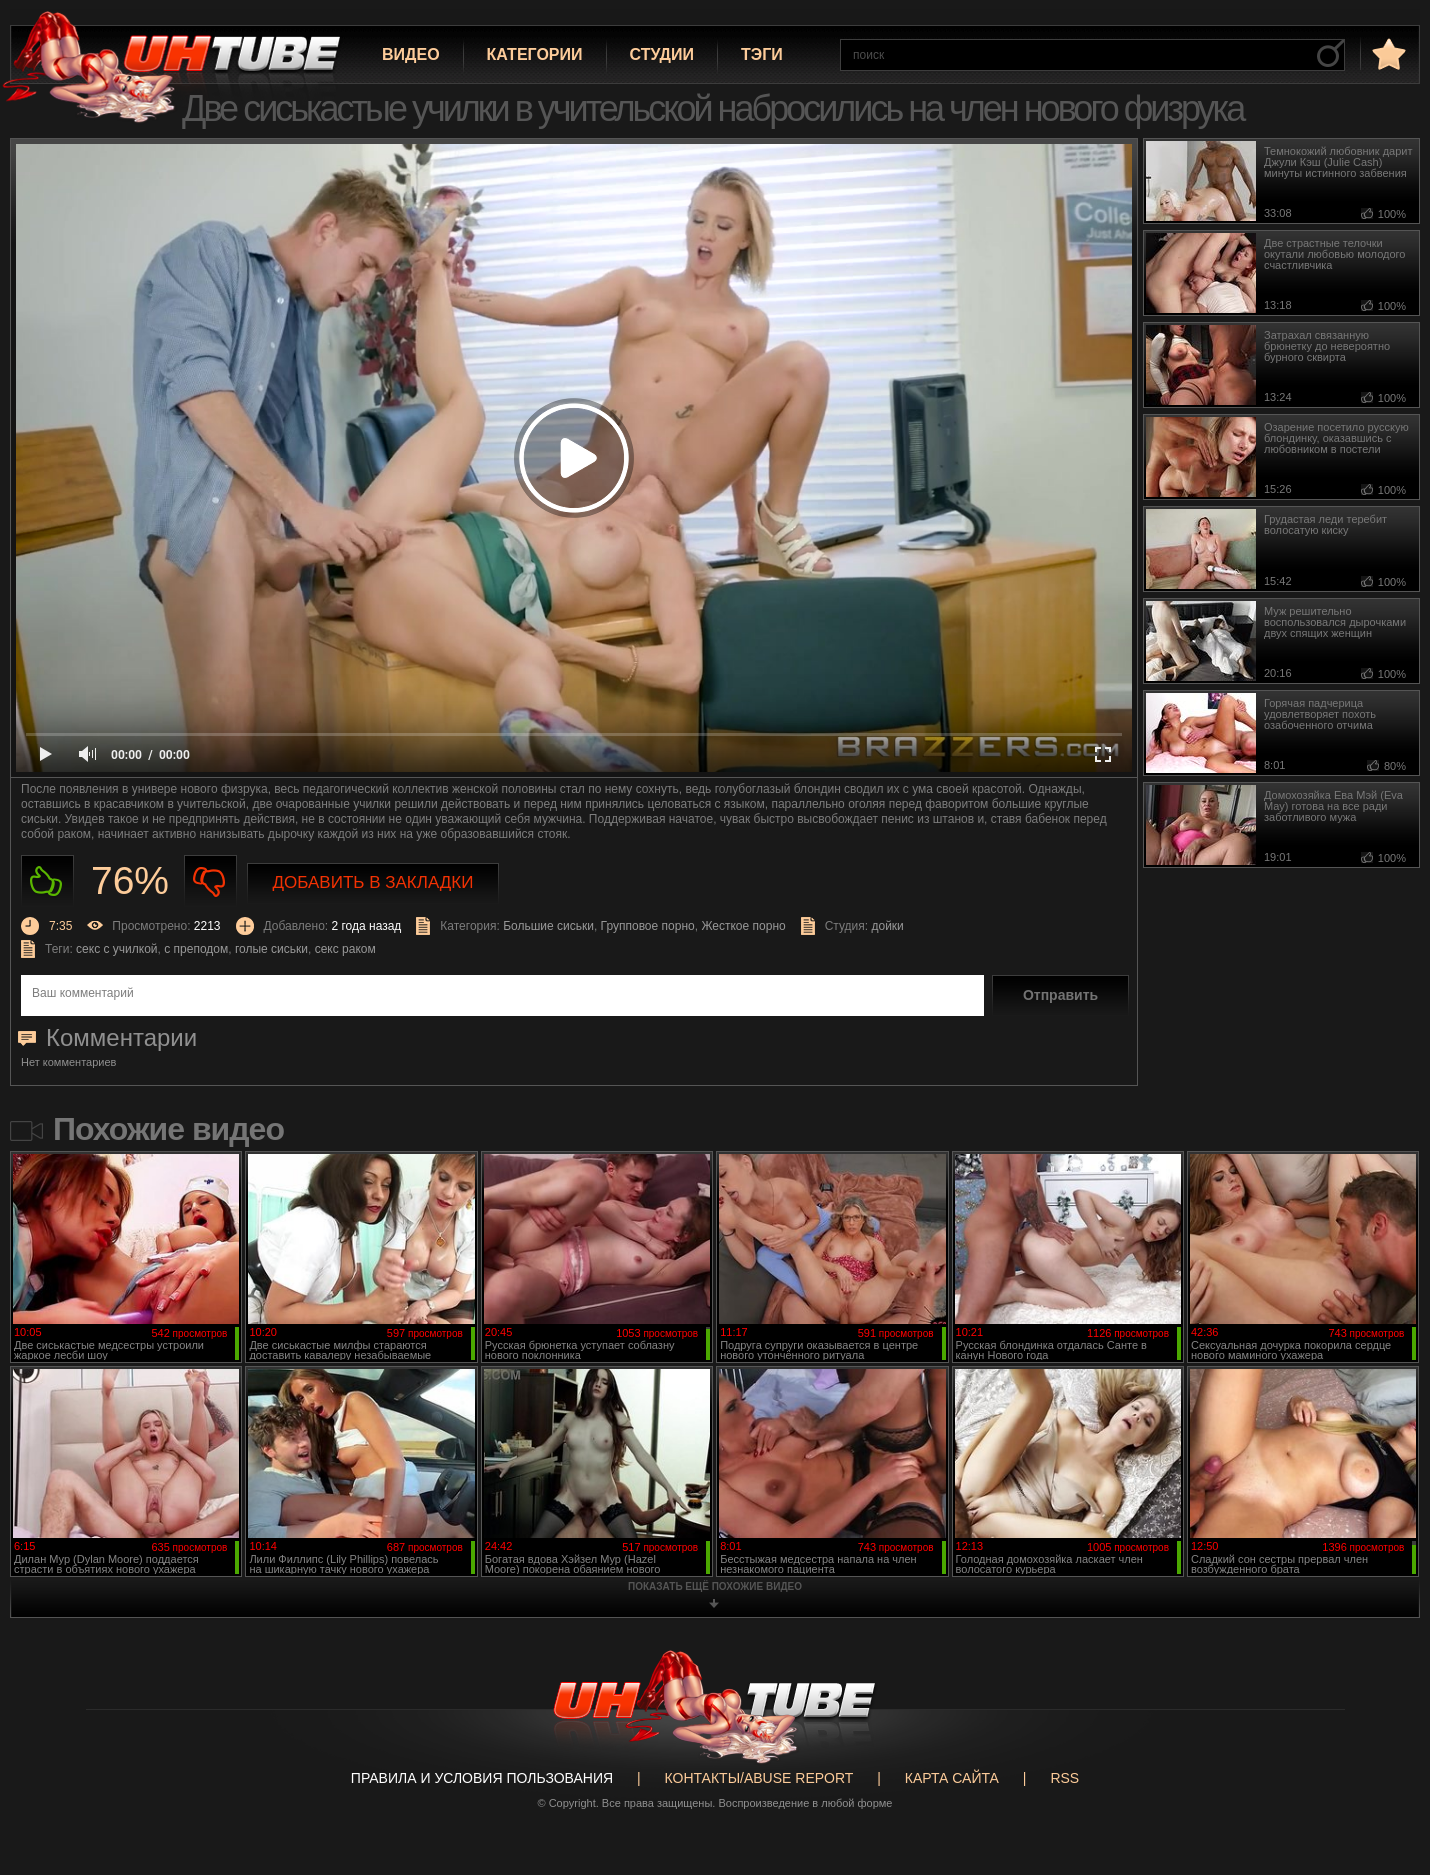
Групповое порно (648, 926)
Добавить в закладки (373, 882)
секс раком (345, 949)
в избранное (1387, 53)
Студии (662, 54)
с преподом (196, 949)
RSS (1064, 1778)
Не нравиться (210, 881)
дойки (887, 926)
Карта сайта (952, 1778)
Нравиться (47, 881)
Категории (535, 54)
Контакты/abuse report (759, 1778)
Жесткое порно (743, 926)
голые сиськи (271, 949)
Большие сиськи (548, 926)
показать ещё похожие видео (715, 1586)
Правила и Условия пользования (482, 1778)
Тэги (762, 54)
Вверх (1385, 1764)
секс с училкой (116, 949)
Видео (411, 54)
